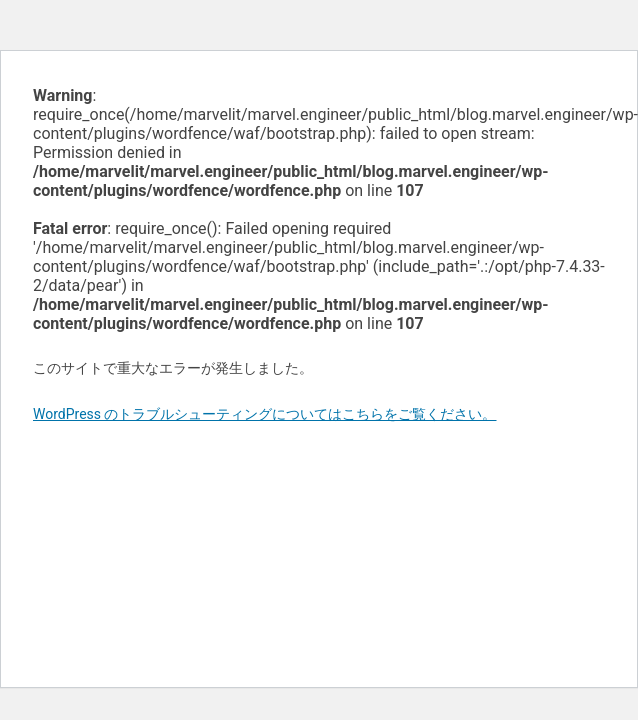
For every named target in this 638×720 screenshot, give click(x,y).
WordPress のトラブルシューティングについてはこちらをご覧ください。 (265, 414)
